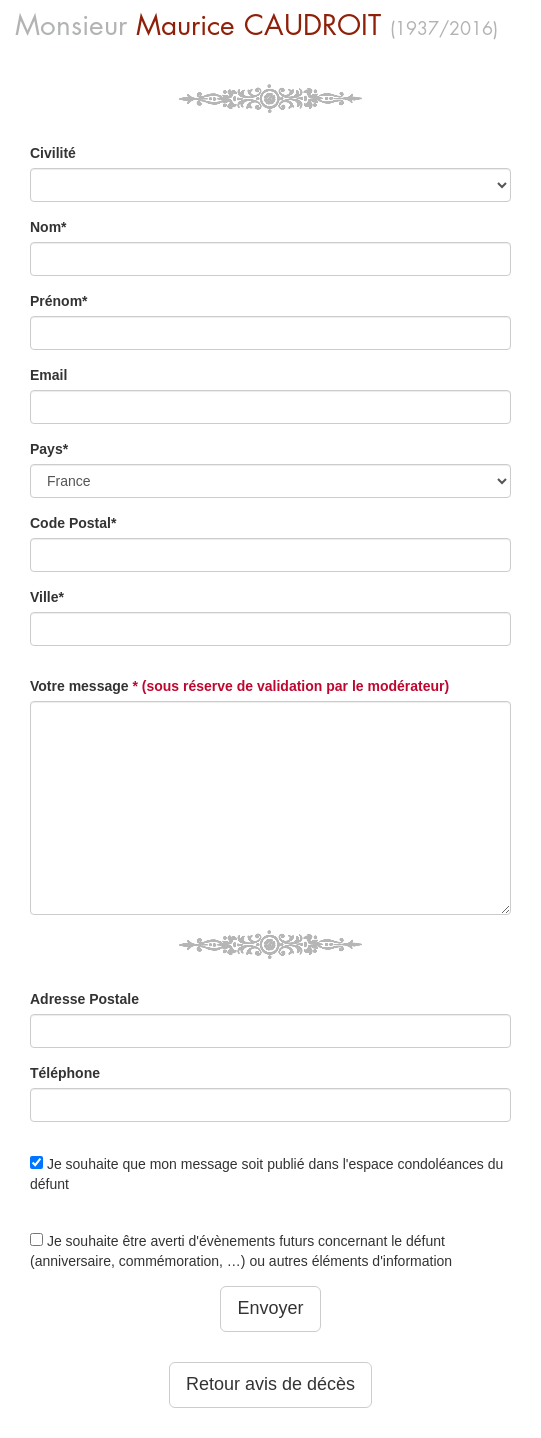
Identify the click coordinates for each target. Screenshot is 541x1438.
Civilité (53, 153)
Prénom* (59, 301)
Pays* (49, 449)
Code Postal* (73, 523)
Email (48, 375)
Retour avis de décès (270, 1384)
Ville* (47, 597)
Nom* (48, 227)
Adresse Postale (84, 999)
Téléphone (65, 1073)
